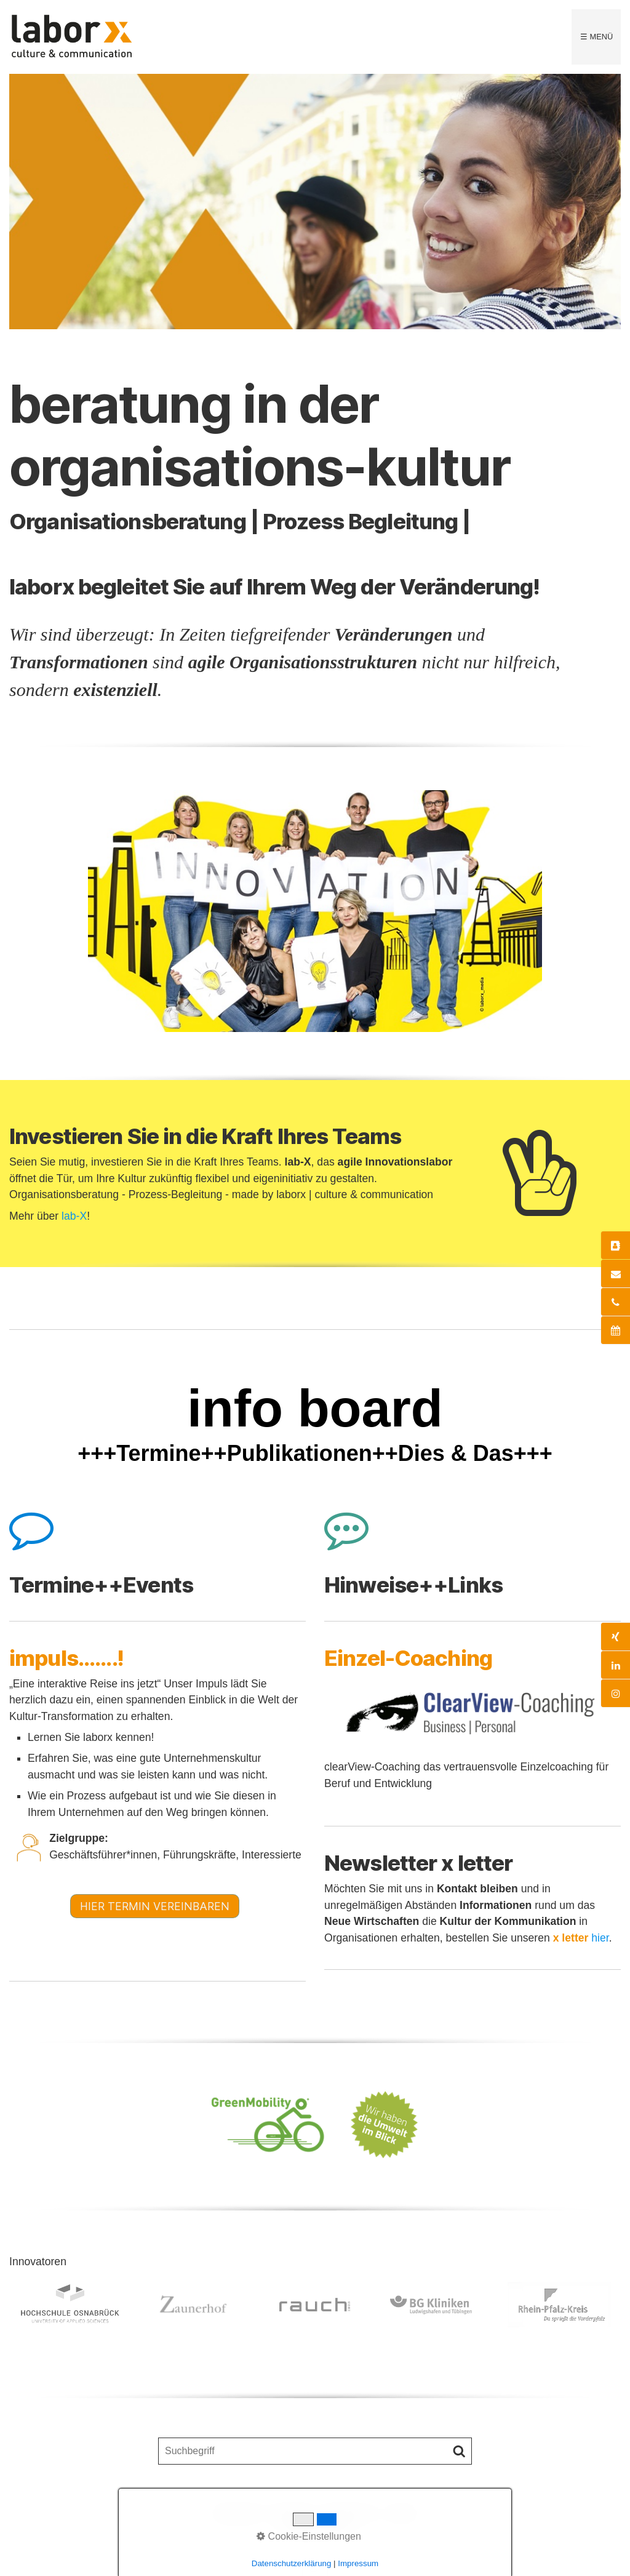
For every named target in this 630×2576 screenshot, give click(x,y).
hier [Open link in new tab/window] (599, 1938)
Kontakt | (293, 2513)
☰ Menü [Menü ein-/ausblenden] (596, 36)
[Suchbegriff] (315, 2451)
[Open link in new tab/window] (472, 1713)
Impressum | (349, 2513)
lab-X (74, 1216)
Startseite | (238, 2513)
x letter (401, 2513)
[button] (154, 1906)
